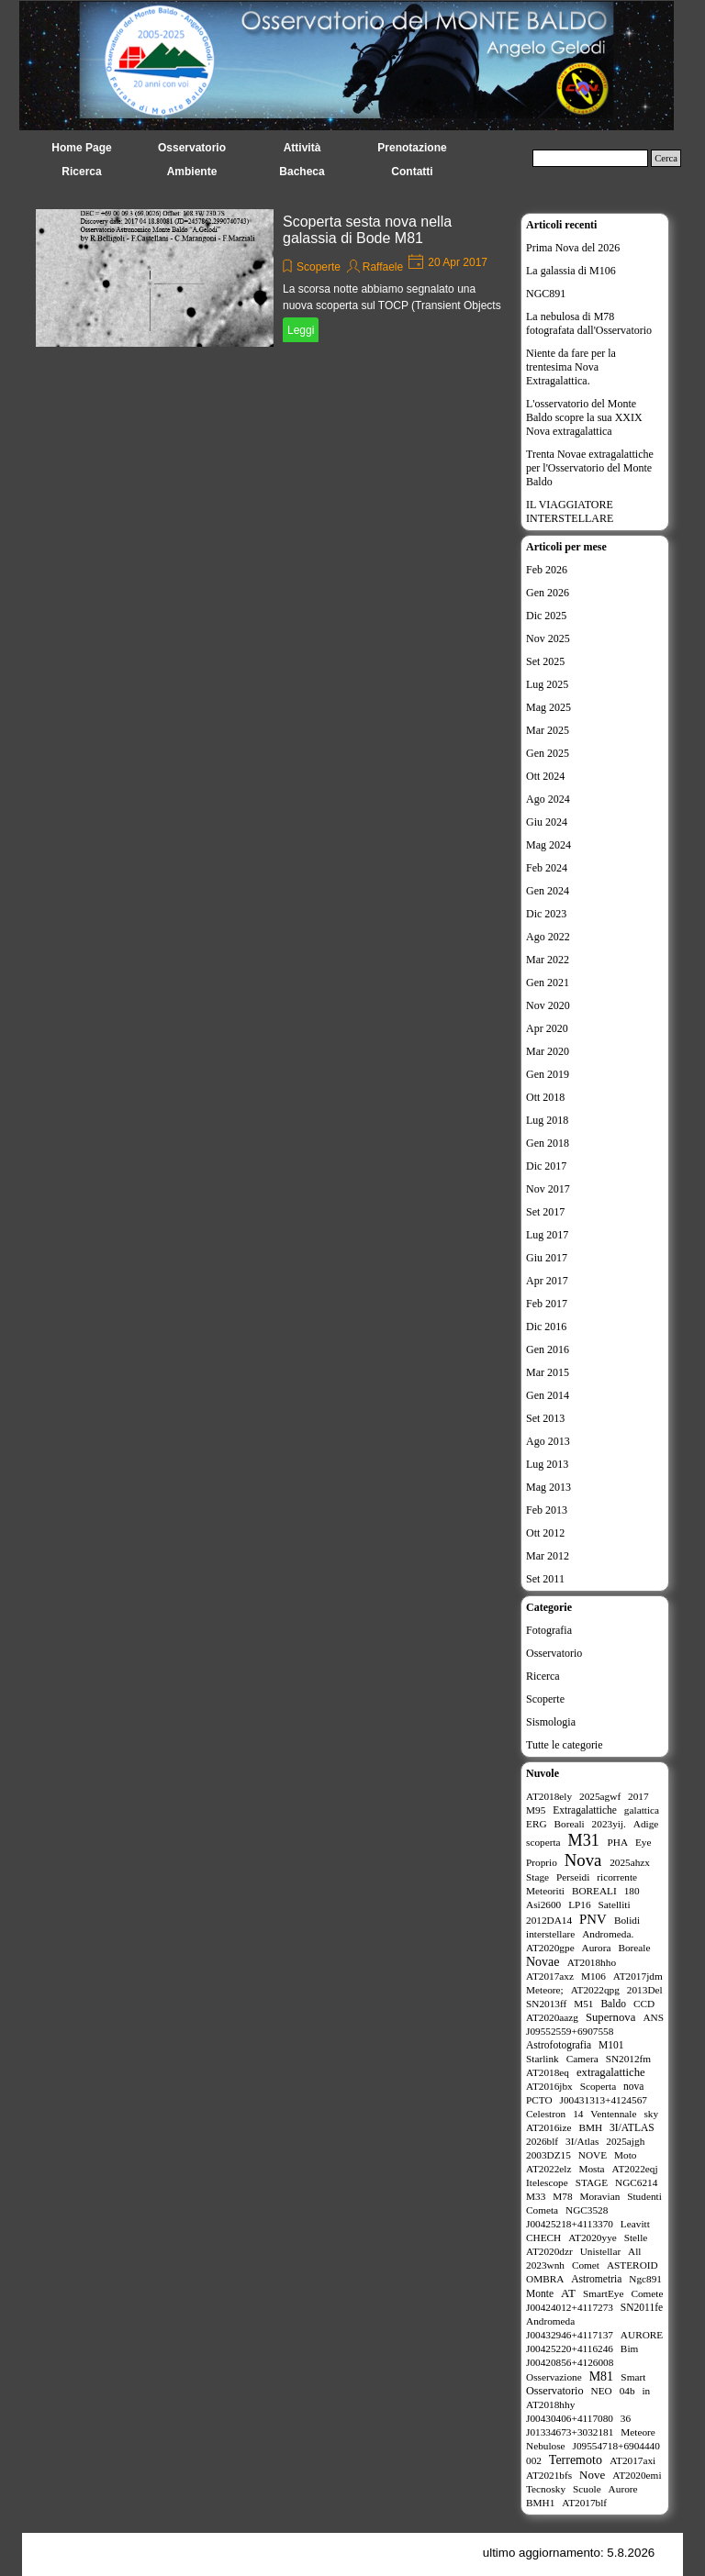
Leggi (300, 330)
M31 (583, 1840)
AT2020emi (636, 2475)
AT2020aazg (552, 2017)
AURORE (642, 2334)
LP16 (579, 1904)
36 (626, 2418)
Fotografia (549, 1630)
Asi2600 (543, 1904)
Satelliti (615, 1904)
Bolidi (627, 1920)
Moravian (599, 2196)
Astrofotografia (558, 2044)
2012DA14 (549, 1920)
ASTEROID (632, 2265)
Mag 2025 (548, 707)
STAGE (592, 2182)
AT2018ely (549, 1796)
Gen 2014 (547, 1395)
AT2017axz (550, 1976)
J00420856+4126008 (569, 2362)
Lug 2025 (547, 684)
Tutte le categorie (564, 1744)
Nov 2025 (548, 638)
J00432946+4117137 (569, 2334)
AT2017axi (632, 2460)
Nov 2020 (548, 1005)
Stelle (636, 2237)
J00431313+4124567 (603, 2099)
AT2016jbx (549, 2086)
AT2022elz (549, 2168)
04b (627, 2390)
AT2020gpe (550, 1947)
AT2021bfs (549, 2475)
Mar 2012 (547, 1555)
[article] (273, 278)
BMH (590, 2127)
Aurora (596, 1947)
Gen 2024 (547, 890)
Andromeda (550, 2320)
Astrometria (596, 2278)
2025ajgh (625, 2141)
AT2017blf (584, 2502)
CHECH (543, 2237)
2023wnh (545, 2265)
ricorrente (617, 1876)
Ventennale (613, 2113)
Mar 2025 (547, 730)
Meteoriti (545, 1890)
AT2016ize (549, 2127)
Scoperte (319, 267)
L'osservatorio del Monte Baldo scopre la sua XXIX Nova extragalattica (584, 417)
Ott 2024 (545, 776)
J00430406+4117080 (569, 2418)
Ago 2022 (548, 936)
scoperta (543, 1842)
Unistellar (600, 2251)
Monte (540, 2293)
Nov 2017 (548, 1189)
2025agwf (600, 1796)
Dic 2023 (546, 913)
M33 (535, 2196)
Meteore (638, 2431)
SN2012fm (629, 2058)
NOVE (592, 2154)
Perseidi (572, 1876)
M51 (583, 2003)
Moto (625, 2154)
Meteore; (545, 1989)
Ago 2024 (548, 799)
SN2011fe (642, 2307)
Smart (633, 2376)
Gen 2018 (547, 1143)
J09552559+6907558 (569, 2031)
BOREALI (594, 1890)
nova (633, 2086)
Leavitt (635, 2223)
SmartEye (603, 2293)
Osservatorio (554, 1653)
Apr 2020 (547, 1028)
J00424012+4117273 (569, 2307)
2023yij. (609, 1823)
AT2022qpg (595, 1989)
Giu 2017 (546, 1257)
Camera (582, 2058)
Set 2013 (545, 1418)
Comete (647, 2293)
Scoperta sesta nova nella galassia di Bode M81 (367, 230)
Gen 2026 (547, 592)
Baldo (613, 2003)
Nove (592, 2475)
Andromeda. (607, 1933)
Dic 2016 (546, 1326)
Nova (583, 1860)
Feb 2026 (546, 569)
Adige (646, 1823)
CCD (644, 2003)
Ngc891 (645, 2278)
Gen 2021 (547, 982)
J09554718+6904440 (616, 2445)
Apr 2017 (547, 1280)
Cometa (542, 2209)
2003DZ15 (548, 2154)
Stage (537, 1876)
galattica (641, 1809)
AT (568, 2293)
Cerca (666, 158)
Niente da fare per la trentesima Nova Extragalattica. (571, 367)
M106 (593, 1976)
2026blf (542, 2141)
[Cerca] (590, 158)
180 (632, 1890)
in (646, 2390)
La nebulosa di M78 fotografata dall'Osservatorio (589, 323)
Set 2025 (545, 661)
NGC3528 (586, 2209)
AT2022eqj (635, 2168)
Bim (629, 2348)
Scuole (587, 2488)
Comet (585, 2265)
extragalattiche (610, 2072)
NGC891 (545, 293)
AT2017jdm (638, 1976)
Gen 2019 (547, 1074)
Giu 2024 (546, 822)
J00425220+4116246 (569, 2348)
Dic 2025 (546, 615)
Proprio (541, 1862)
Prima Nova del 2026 (573, 247)
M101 (611, 2044)
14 (578, 2113)
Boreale (634, 1947)
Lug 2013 (547, 1464)
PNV (593, 1919)
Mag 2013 (548, 1487)
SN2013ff (546, 2003)
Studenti (644, 2196)
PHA (617, 1842)
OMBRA (545, 2278)
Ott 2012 (545, 1533)
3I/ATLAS (632, 2127)
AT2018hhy (550, 2404)
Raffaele (383, 267)
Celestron (545, 2113)
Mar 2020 (547, 1051)
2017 (638, 1796)
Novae (543, 1962)
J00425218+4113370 (569, 2223)
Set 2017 (545, 1211)
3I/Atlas (582, 2141)
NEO (601, 2390)
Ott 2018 (545, 1097)
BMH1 (540, 2502)
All (634, 2251)
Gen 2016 (547, 1349)
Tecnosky (545, 2488)
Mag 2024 (548, 844)
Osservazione (554, 2376)
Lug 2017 (547, 1234)
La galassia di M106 (571, 270)
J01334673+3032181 (569, 2431)
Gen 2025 (547, 753)
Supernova (610, 2017)
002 (534, 2460)
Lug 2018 (547, 1120)
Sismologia (551, 1721)
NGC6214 (636, 2182)
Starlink (542, 2058)
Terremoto (575, 2460)
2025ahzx (630, 1862)
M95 (535, 1809)
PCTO (539, 2099)
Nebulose (545, 2445)
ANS (653, 2017)
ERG (536, 1823)
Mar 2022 (547, 959)
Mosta (591, 2168)
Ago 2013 (548, 1441)
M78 (562, 2196)
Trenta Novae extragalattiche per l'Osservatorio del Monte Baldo (590, 468)
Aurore (623, 2488)
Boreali (569, 1823)
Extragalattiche (585, 1809)
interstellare (550, 1933)
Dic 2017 (546, 1166)
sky (650, 2113)
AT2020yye (592, 2237)
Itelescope (547, 2182)
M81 (601, 2376)
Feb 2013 (546, 1510)
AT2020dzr (549, 2251)
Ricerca (543, 1676)
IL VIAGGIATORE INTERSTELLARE (569, 511)
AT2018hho (591, 1962)
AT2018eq (547, 2072)
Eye (643, 1842)
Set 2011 (545, 1578)
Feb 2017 (546, 1303)
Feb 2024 (546, 867)
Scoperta (598, 2086)
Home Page (81, 147)
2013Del (645, 1989)
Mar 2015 (547, 1372)
